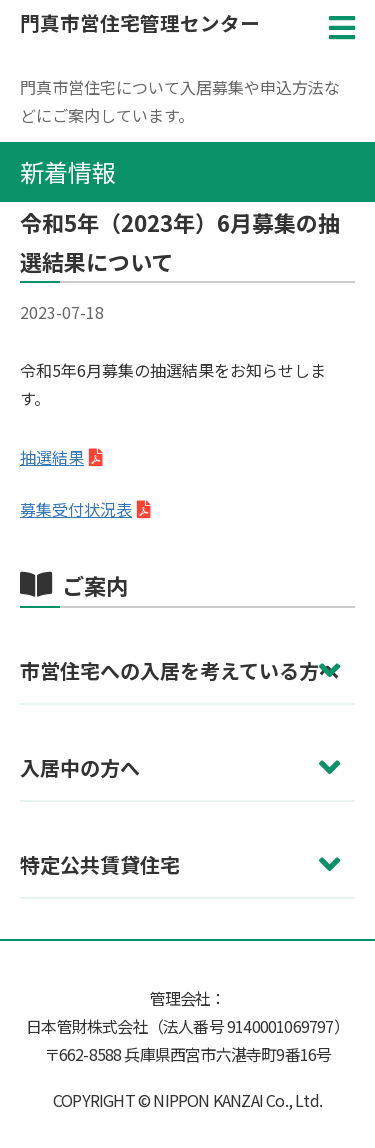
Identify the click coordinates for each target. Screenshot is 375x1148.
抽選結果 (52, 457)
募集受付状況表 (76, 509)
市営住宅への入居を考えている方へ (179, 670)
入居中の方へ (80, 767)
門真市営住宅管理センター (140, 22)
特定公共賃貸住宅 (100, 864)
